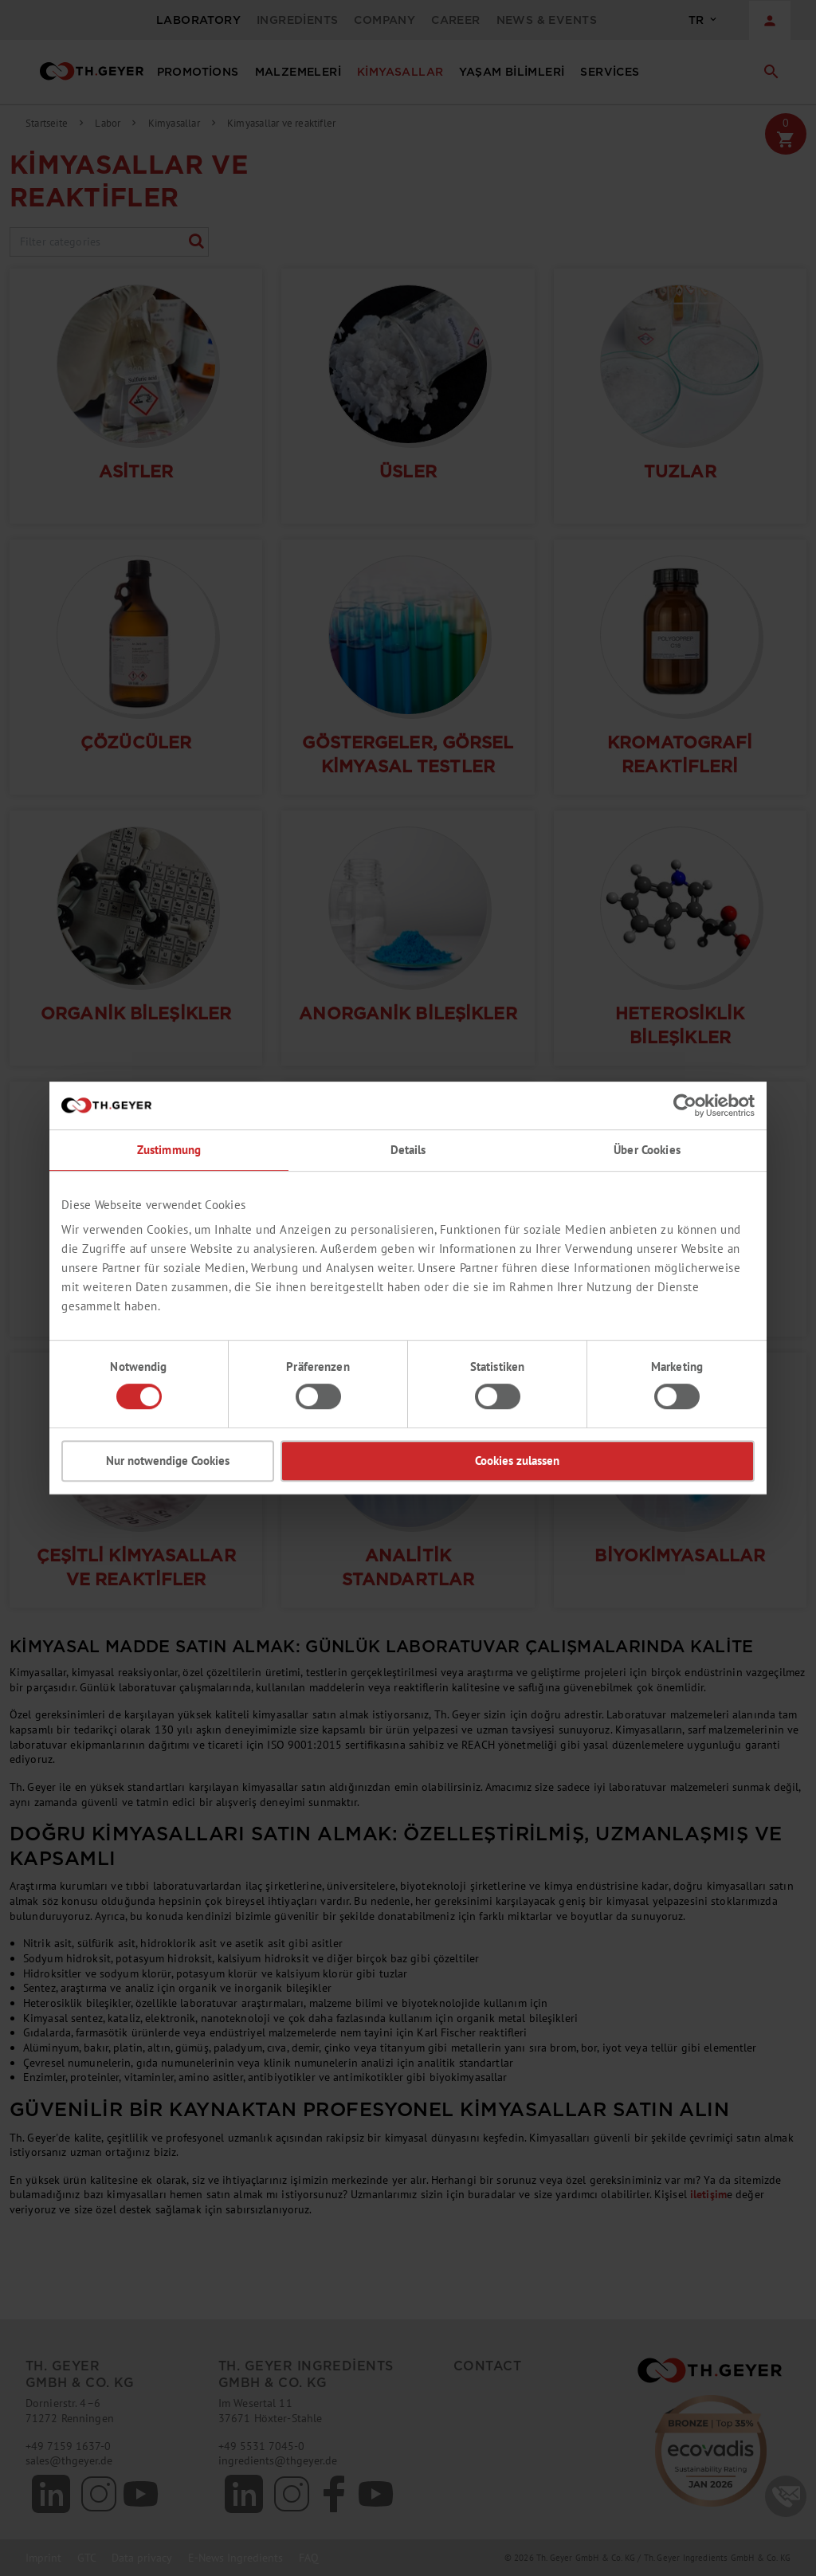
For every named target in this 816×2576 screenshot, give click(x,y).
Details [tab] (408, 1149)
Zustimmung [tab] (169, 1149)
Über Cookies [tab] (647, 1149)
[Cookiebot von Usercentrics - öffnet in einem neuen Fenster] (685, 1105)
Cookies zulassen (517, 1460)
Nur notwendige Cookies (168, 1460)
